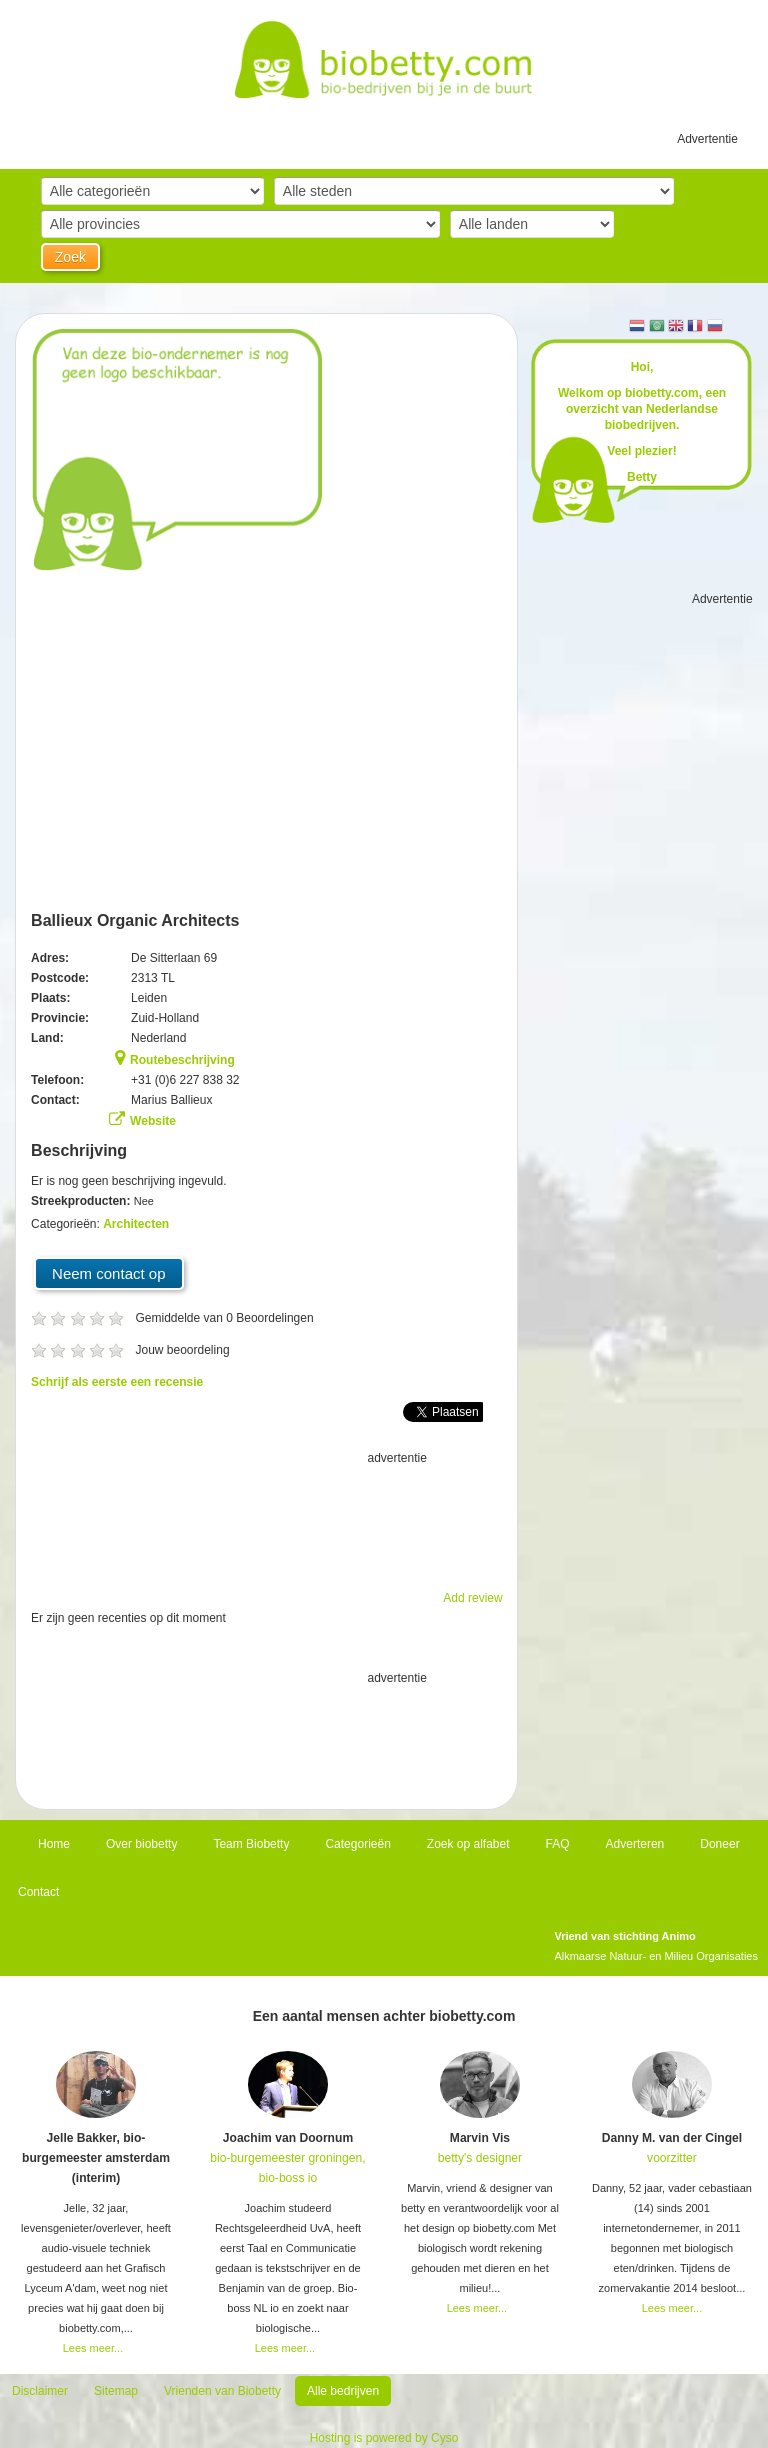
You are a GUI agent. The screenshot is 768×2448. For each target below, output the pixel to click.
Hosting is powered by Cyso (384, 2438)
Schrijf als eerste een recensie (117, 1382)
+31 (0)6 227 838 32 (185, 1080)
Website (153, 1121)
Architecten (136, 1224)
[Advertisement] (267, 1518)
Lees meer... (93, 2348)
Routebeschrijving (182, 1060)
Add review (472, 1598)
